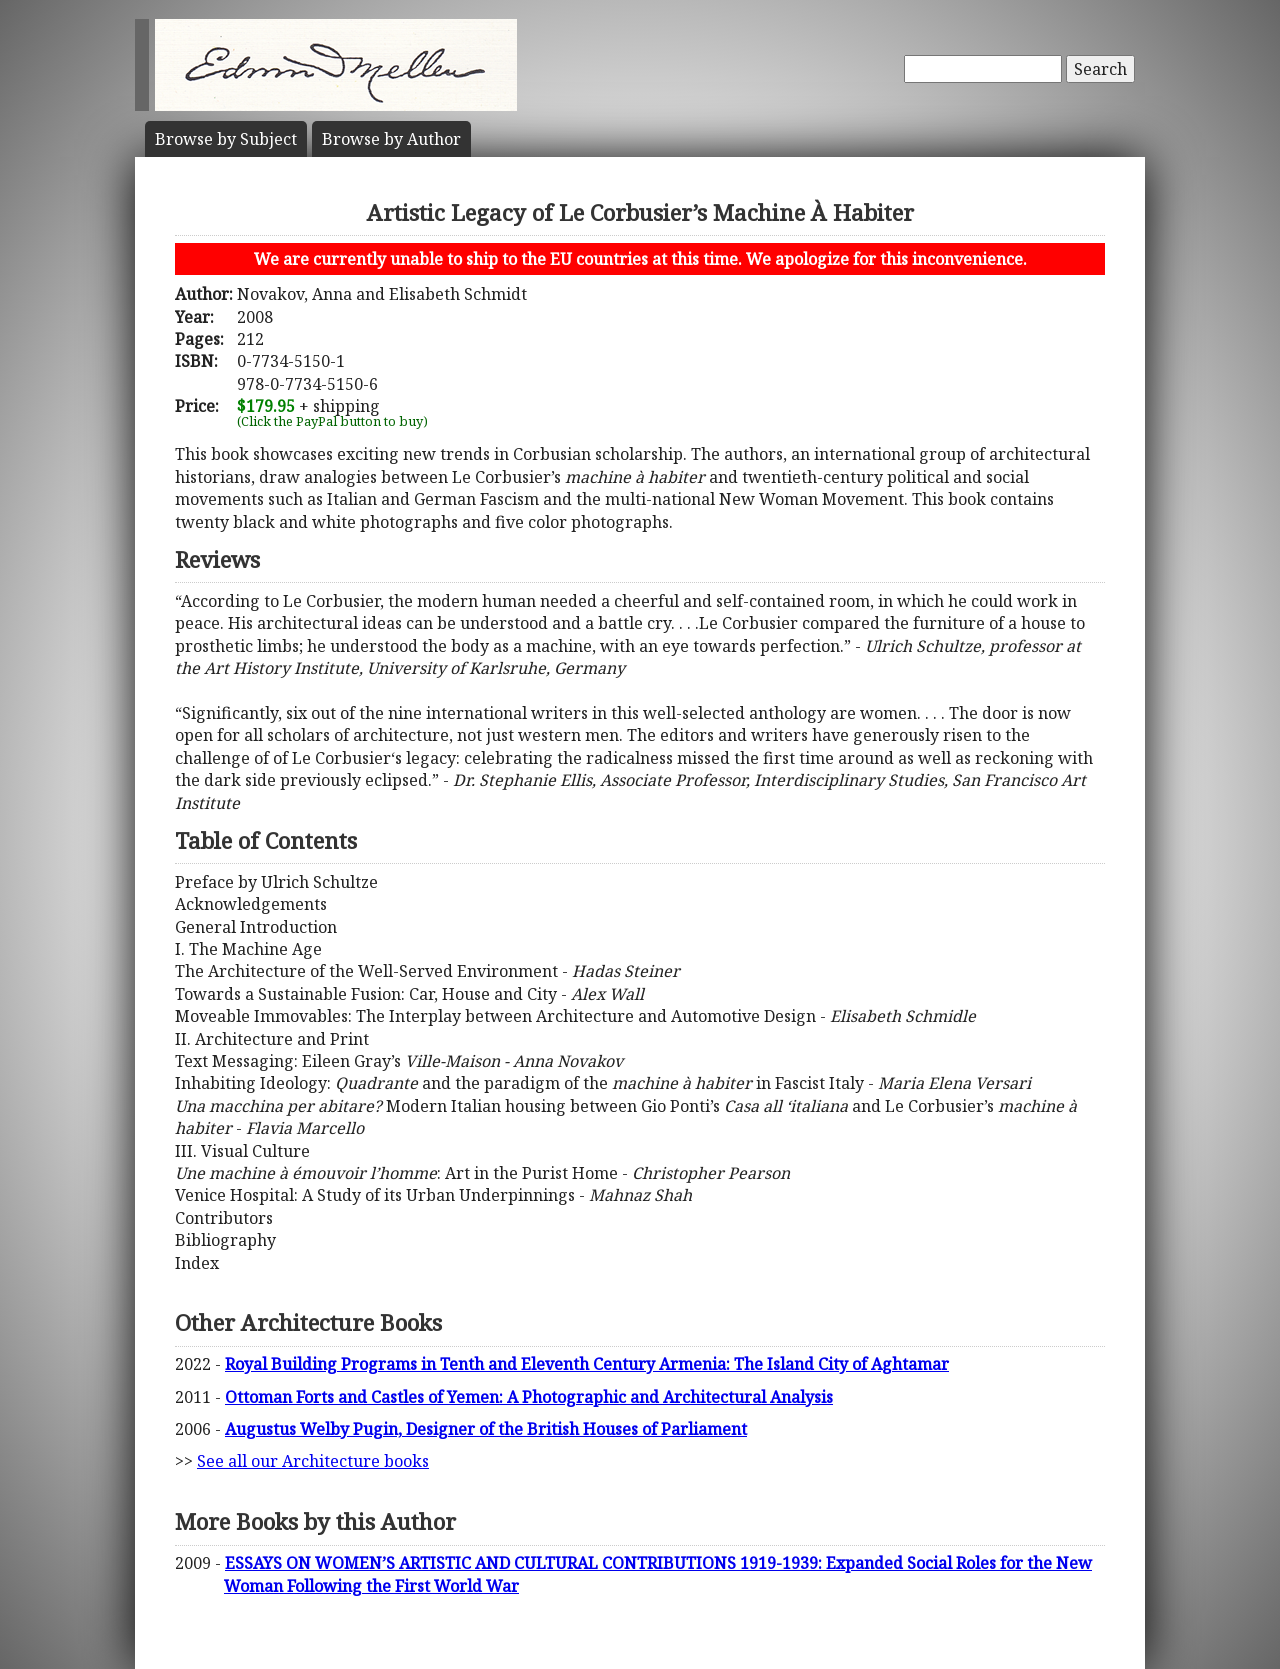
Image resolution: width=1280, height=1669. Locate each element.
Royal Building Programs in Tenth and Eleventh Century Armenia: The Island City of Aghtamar (587, 1364)
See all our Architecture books (313, 1461)
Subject (226, 139)
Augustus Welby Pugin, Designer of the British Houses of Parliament (486, 1429)
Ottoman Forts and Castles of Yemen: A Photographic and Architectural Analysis (529, 1397)
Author (391, 139)
